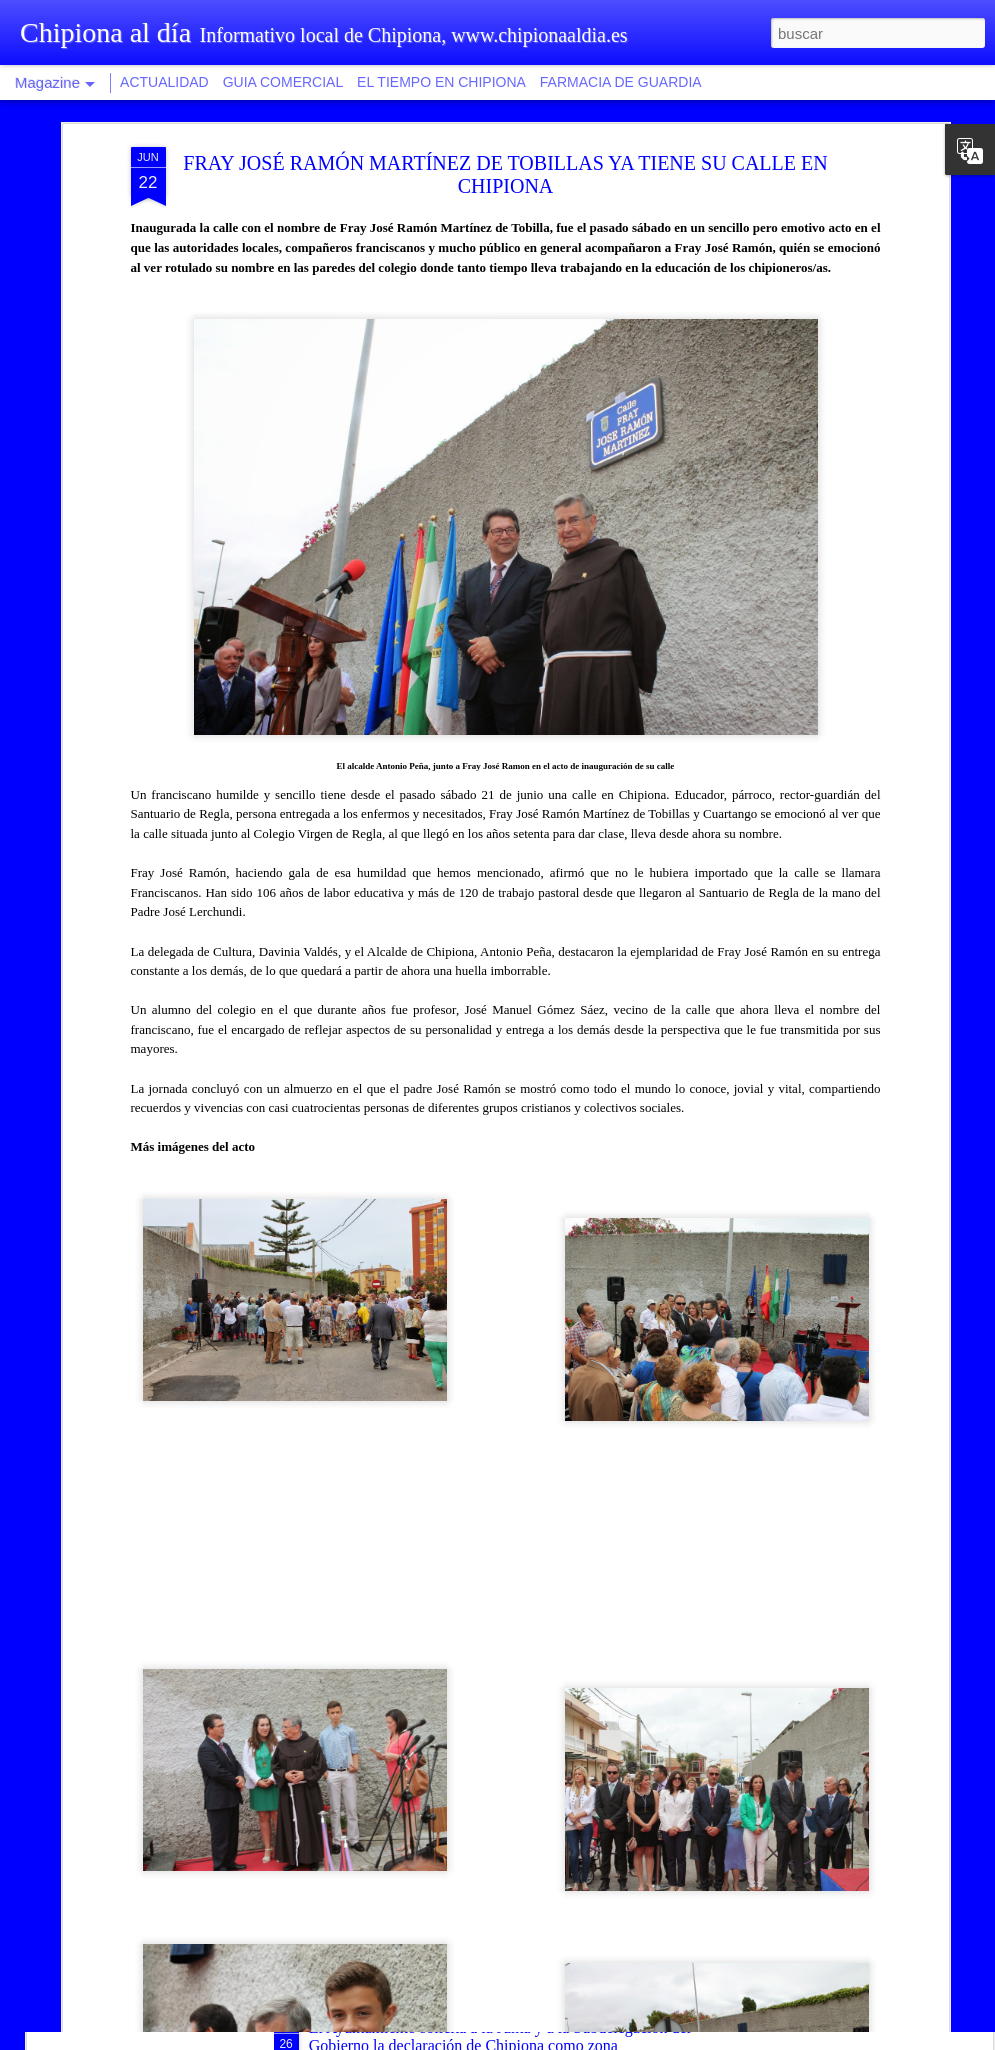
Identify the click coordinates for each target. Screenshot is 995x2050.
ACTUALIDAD (164, 82)
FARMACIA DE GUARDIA (621, 82)
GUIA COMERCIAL (283, 82)
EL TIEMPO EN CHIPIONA (441, 82)
